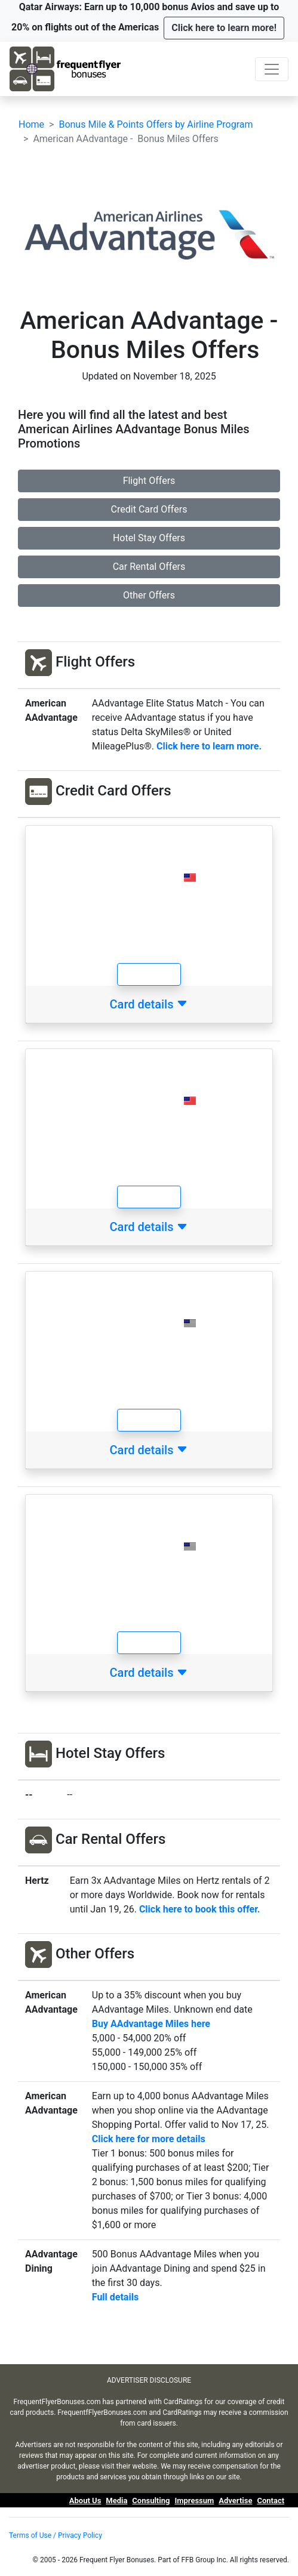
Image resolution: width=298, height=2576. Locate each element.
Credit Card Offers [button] (149, 509)
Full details (115, 2297)
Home (31, 124)
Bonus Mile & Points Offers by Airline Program (156, 124)
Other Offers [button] (149, 595)
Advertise (235, 2500)
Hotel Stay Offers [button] (149, 538)
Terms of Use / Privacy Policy (55, 2535)
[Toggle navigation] (271, 69)
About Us (85, 2500)
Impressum (194, 2500)
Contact (270, 2500)
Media (116, 2500)
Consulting (151, 2500)
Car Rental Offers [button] (149, 566)
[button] (224, 28)
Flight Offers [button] (149, 480)
